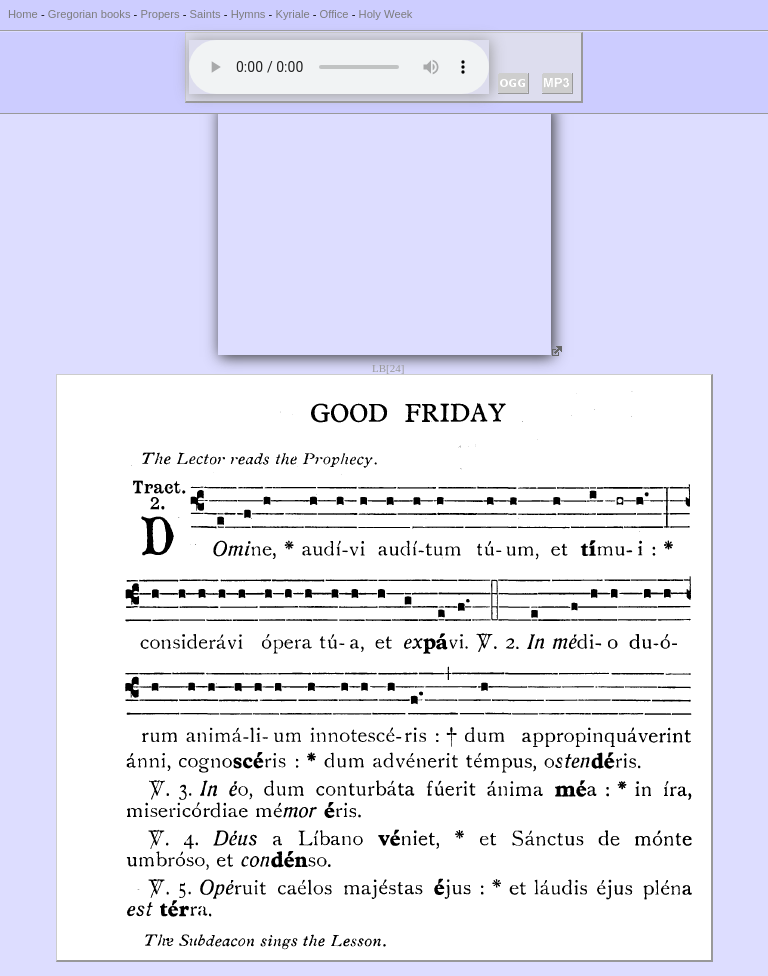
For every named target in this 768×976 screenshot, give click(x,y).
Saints (205, 14)
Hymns (248, 14)
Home (23, 14)
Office (334, 14)
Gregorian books (89, 14)
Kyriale (292, 14)
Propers (159, 14)
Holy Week (386, 14)
